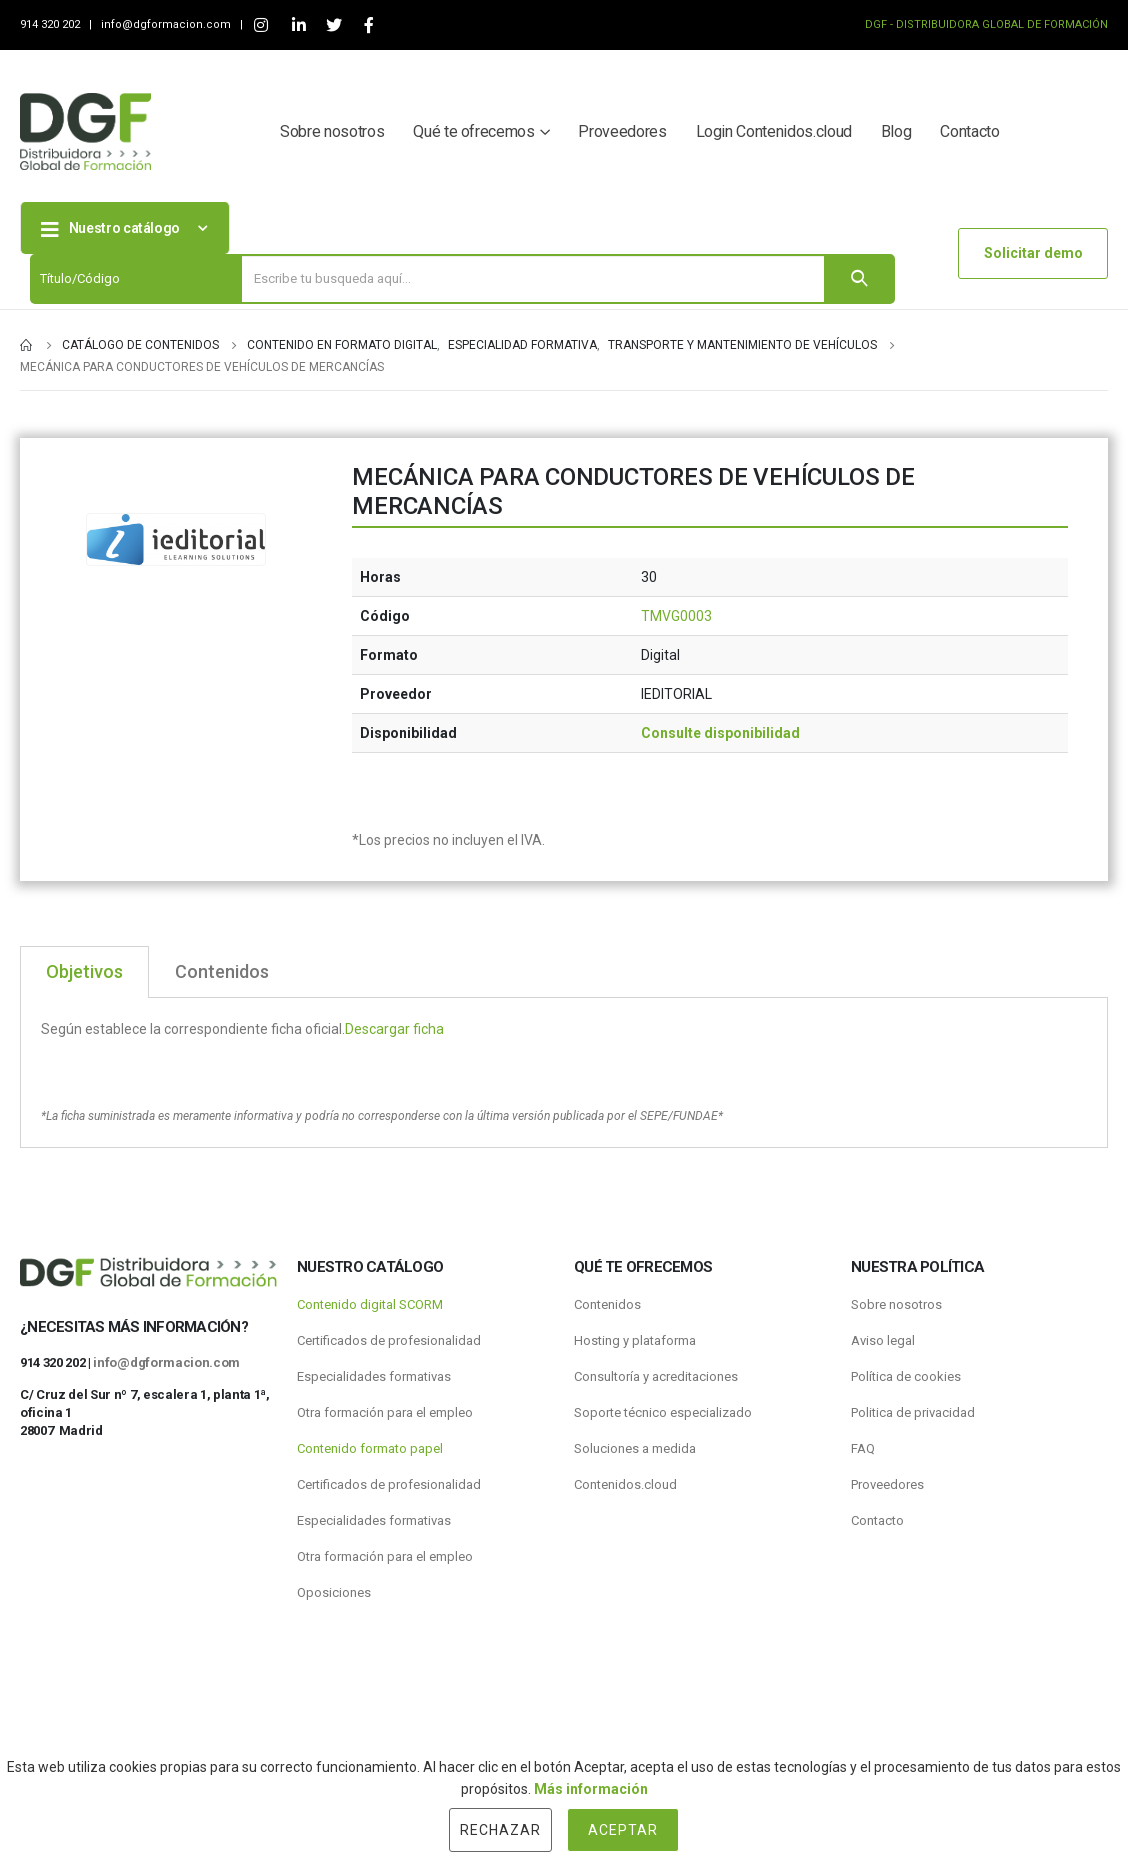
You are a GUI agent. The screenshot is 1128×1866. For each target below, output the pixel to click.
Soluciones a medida (635, 1448)
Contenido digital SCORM (370, 1304)
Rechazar (500, 1830)
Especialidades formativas (374, 1376)
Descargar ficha (394, 1029)
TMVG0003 (676, 616)
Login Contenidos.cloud (774, 131)
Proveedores (622, 131)
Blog (896, 131)
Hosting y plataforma (635, 1340)
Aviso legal (883, 1340)
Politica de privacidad (913, 1412)
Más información (591, 1789)
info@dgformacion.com (167, 24)
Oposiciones (334, 1592)
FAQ (863, 1448)
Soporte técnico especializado (663, 1412)
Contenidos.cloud (625, 1484)
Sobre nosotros (332, 131)
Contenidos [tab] (222, 971)
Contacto (969, 131)
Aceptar (623, 1830)
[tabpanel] (564, 1073)
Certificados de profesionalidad (389, 1340)
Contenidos (607, 1304)
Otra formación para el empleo (385, 1412)
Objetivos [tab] (84, 971)
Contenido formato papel (370, 1448)
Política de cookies (906, 1376)
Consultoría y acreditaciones (656, 1376)
